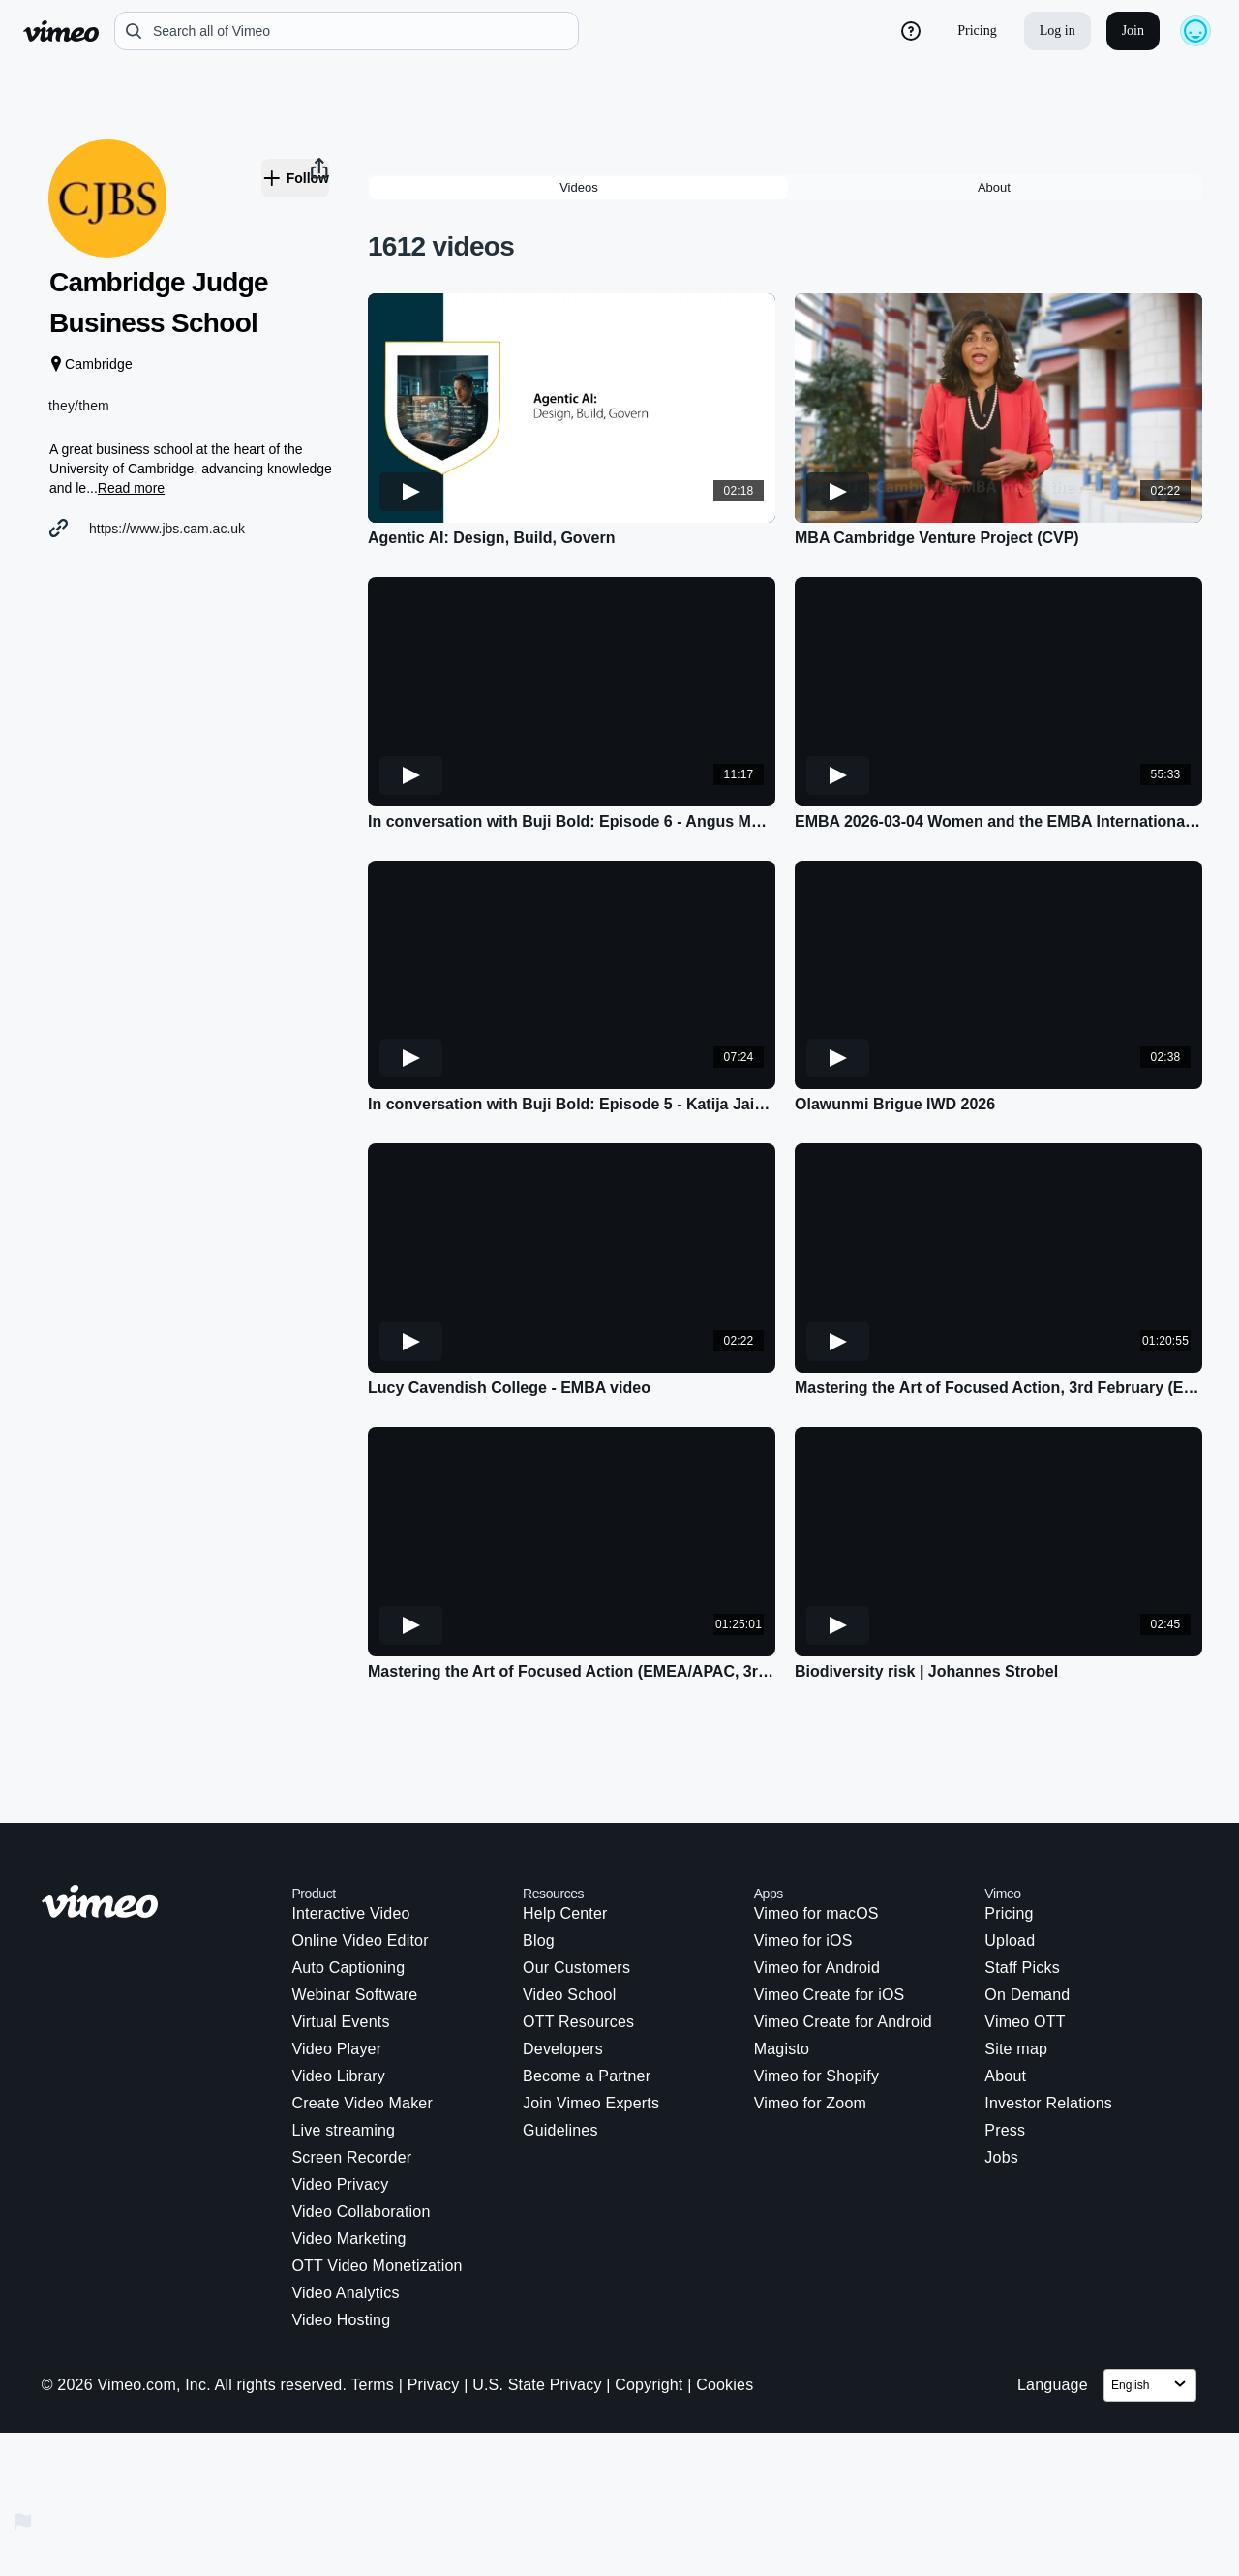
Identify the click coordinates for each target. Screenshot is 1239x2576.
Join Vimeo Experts (591, 2018)
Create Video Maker (362, 2018)
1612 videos (441, 161)
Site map (1015, 1963)
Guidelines (560, 2045)
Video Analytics (345, 2207)
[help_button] (910, 31)
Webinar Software (354, 1909)
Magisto (781, 1963)
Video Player (336, 1963)
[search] (346, 31)
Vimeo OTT (1024, 1936)
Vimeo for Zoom (810, 2018)
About (1005, 1991)
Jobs (1001, 2072)
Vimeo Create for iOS (829, 1909)
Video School (569, 1909)
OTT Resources (578, 1936)
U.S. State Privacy (536, 2299)
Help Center (565, 1828)
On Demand (1027, 1909)
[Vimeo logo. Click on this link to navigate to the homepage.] (157, 1819)
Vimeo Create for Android (843, 1936)
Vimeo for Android (817, 1882)
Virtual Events (340, 1936)
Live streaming (343, 2045)
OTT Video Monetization (376, 2180)
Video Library (338, 1991)
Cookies (724, 2299)
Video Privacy (339, 2099)
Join (1133, 30)
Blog (539, 1855)
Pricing (976, 30)
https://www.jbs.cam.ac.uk (191, 553)
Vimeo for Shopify (816, 1991)
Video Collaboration (360, 2126)
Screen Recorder (351, 2072)
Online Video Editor (359, 1855)
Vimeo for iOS (803, 1855)
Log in (1057, 30)
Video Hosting (340, 2235)
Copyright (648, 2299)
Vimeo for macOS (816, 1828)
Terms (372, 2299)
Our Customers (576, 1882)
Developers (563, 1963)
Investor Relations (1048, 2018)
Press (1004, 2045)
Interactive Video (350, 1828)
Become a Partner (586, 1991)
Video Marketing (348, 2153)
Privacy (434, 2299)
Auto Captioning (348, 1882)
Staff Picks (1022, 1882)
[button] (203, 991)
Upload (1009, 1855)
